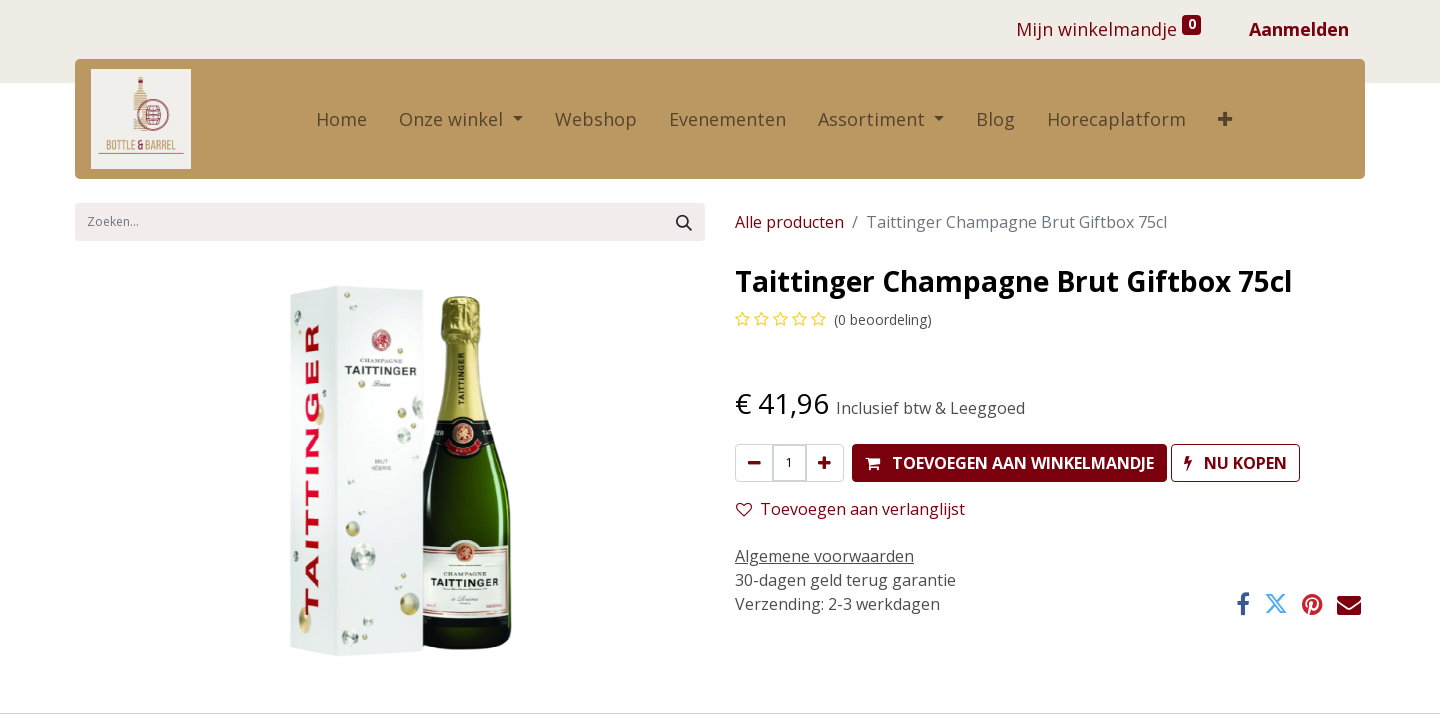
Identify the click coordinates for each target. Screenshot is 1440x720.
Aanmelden (1299, 29)
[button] (1225, 119)
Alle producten (789, 222)
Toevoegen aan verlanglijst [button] (850, 509)
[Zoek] (684, 222)
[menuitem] (341, 119)
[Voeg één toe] (824, 463)
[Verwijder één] (754, 463)
